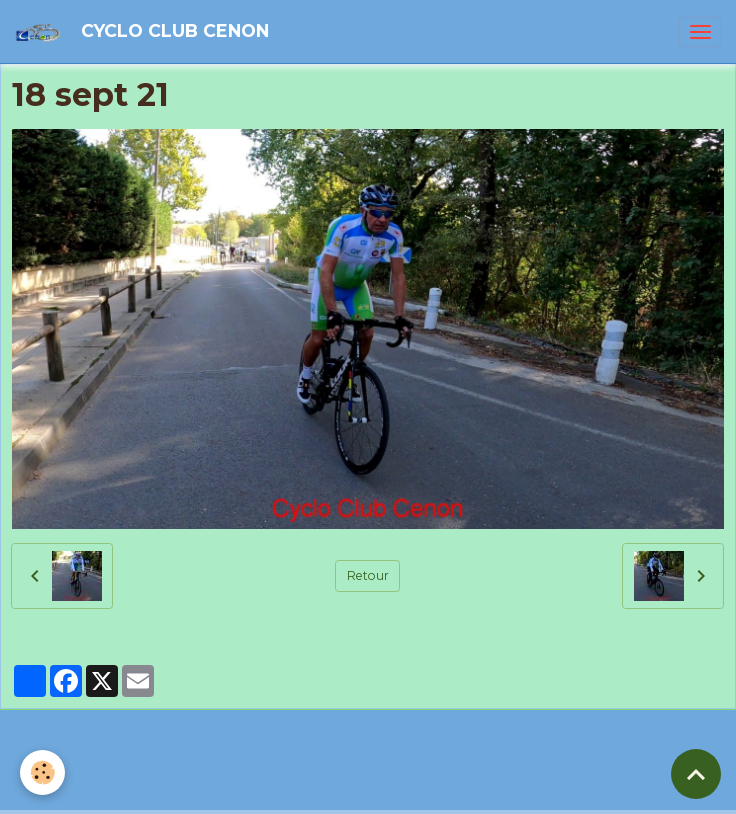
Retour (368, 575)
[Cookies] (42, 772)
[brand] (145, 31)
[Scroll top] (696, 774)
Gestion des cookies (455, 790)
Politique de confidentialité (302, 790)
